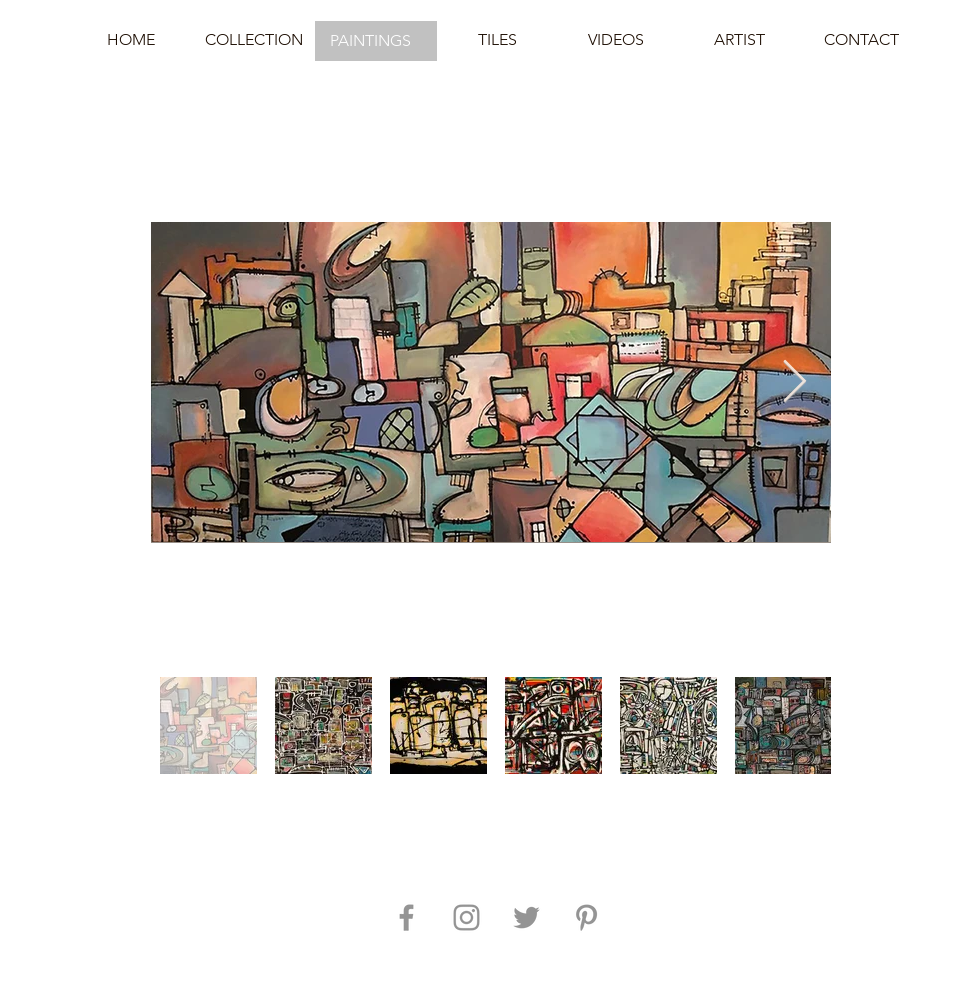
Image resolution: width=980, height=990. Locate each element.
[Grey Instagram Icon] (466, 917)
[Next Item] (794, 383)
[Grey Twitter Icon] (526, 917)
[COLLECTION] (254, 40)
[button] (376, 41)
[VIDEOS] (616, 40)
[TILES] (497, 40)
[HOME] (131, 40)
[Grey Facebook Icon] (406, 917)
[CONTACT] (861, 40)
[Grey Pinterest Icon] (586, 917)
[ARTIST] (739, 40)
